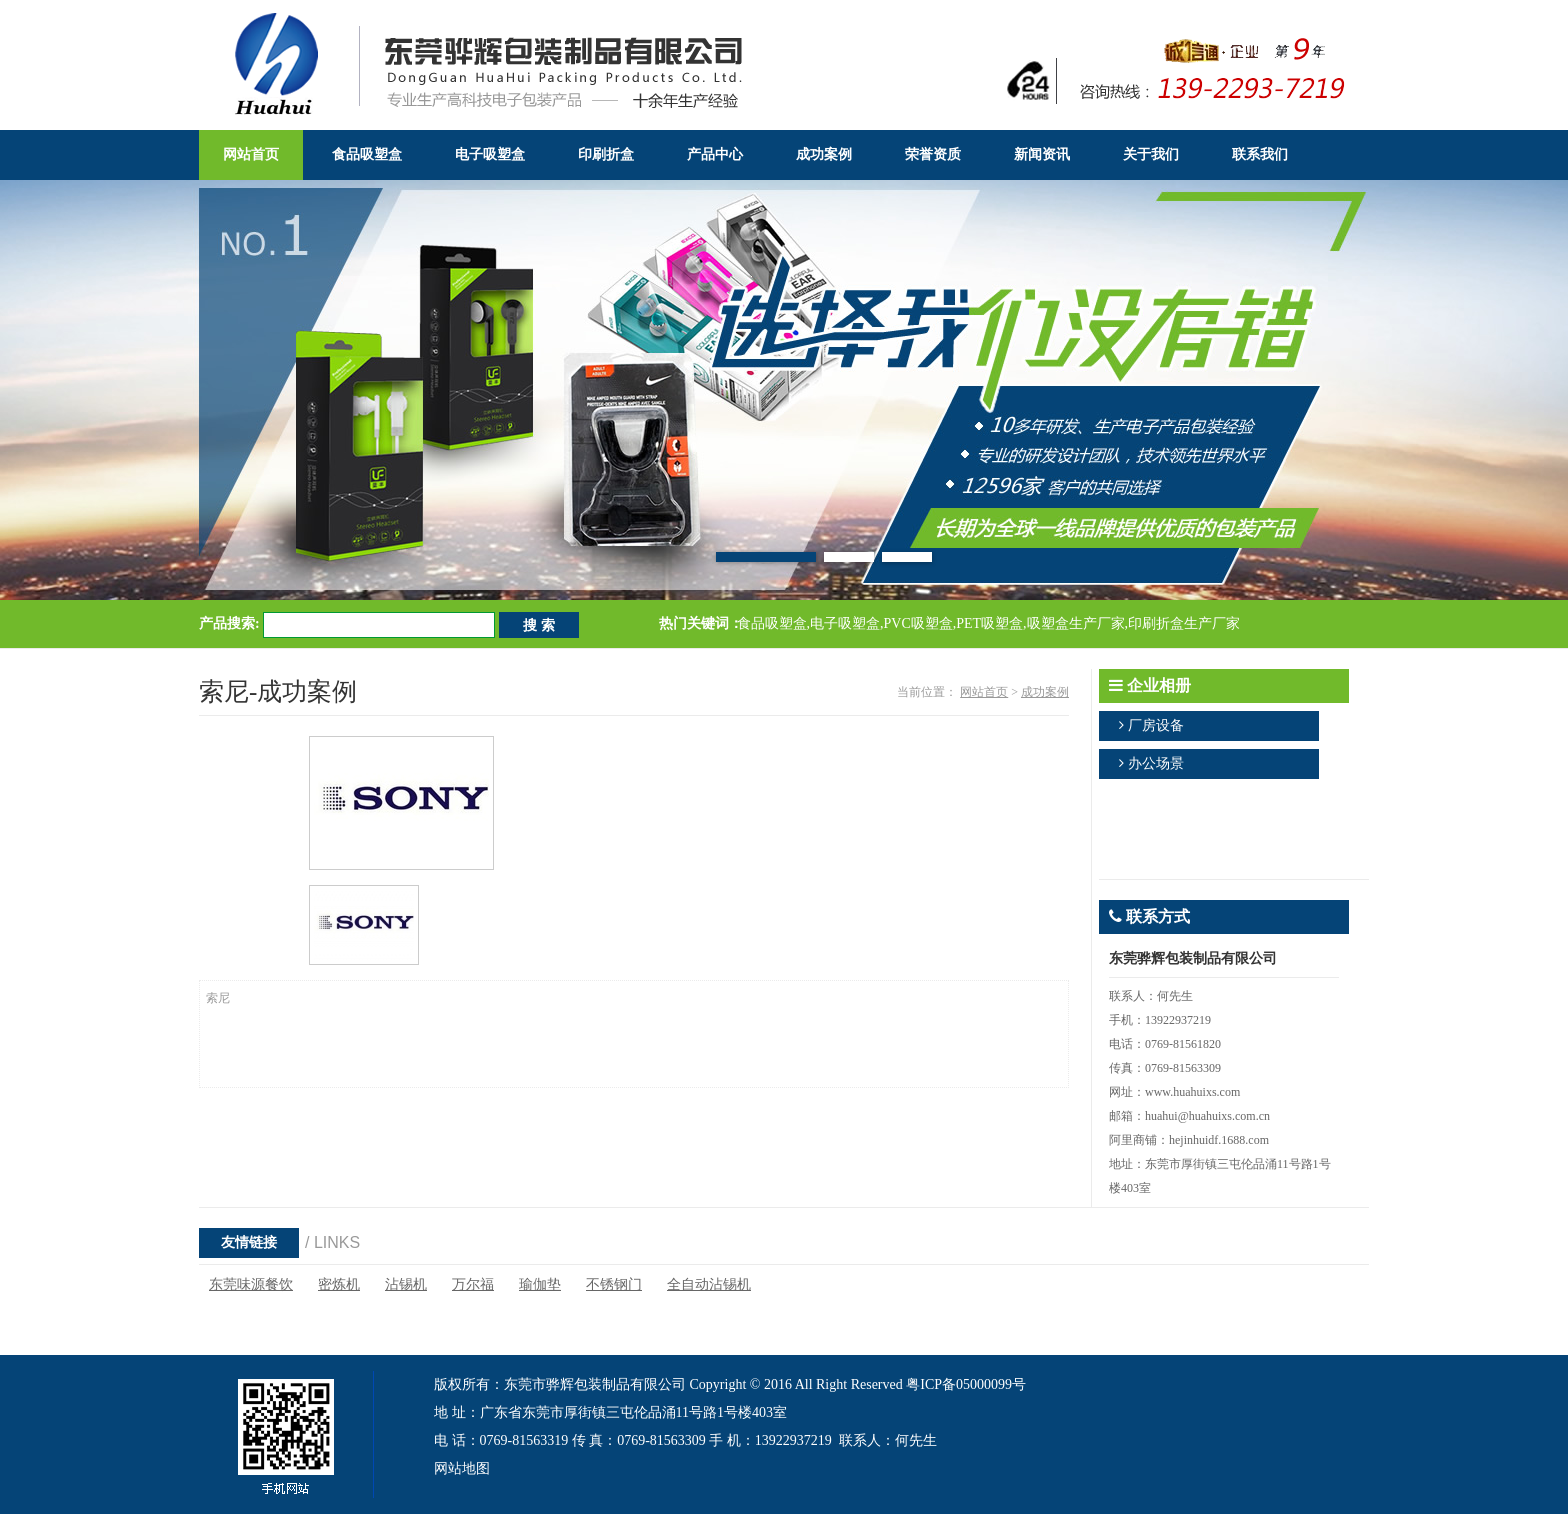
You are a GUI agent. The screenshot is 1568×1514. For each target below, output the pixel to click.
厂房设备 (1156, 725)
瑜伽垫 (540, 1284)
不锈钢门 (614, 1284)
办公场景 (1156, 763)
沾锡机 (406, 1284)
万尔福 (473, 1284)
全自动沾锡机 (709, 1284)
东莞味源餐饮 (251, 1284)
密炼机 (339, 1284)
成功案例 (1045, 692)
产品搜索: (229, 623)
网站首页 (984, 692)
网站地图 (462, 1468)
